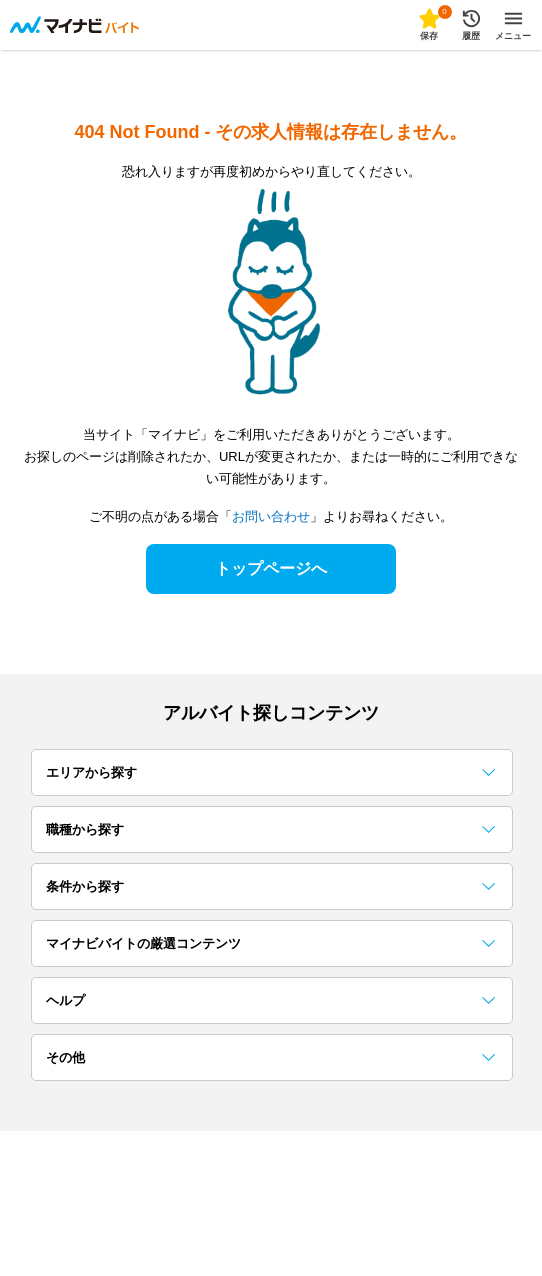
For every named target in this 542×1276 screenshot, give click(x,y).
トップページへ (271, 568)
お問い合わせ (271, 516)
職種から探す (270, 829)
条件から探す (270, 886)
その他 (270, 1057)
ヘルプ (270, 1000)
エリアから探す (270, 772)
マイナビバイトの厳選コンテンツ (270, 943)
